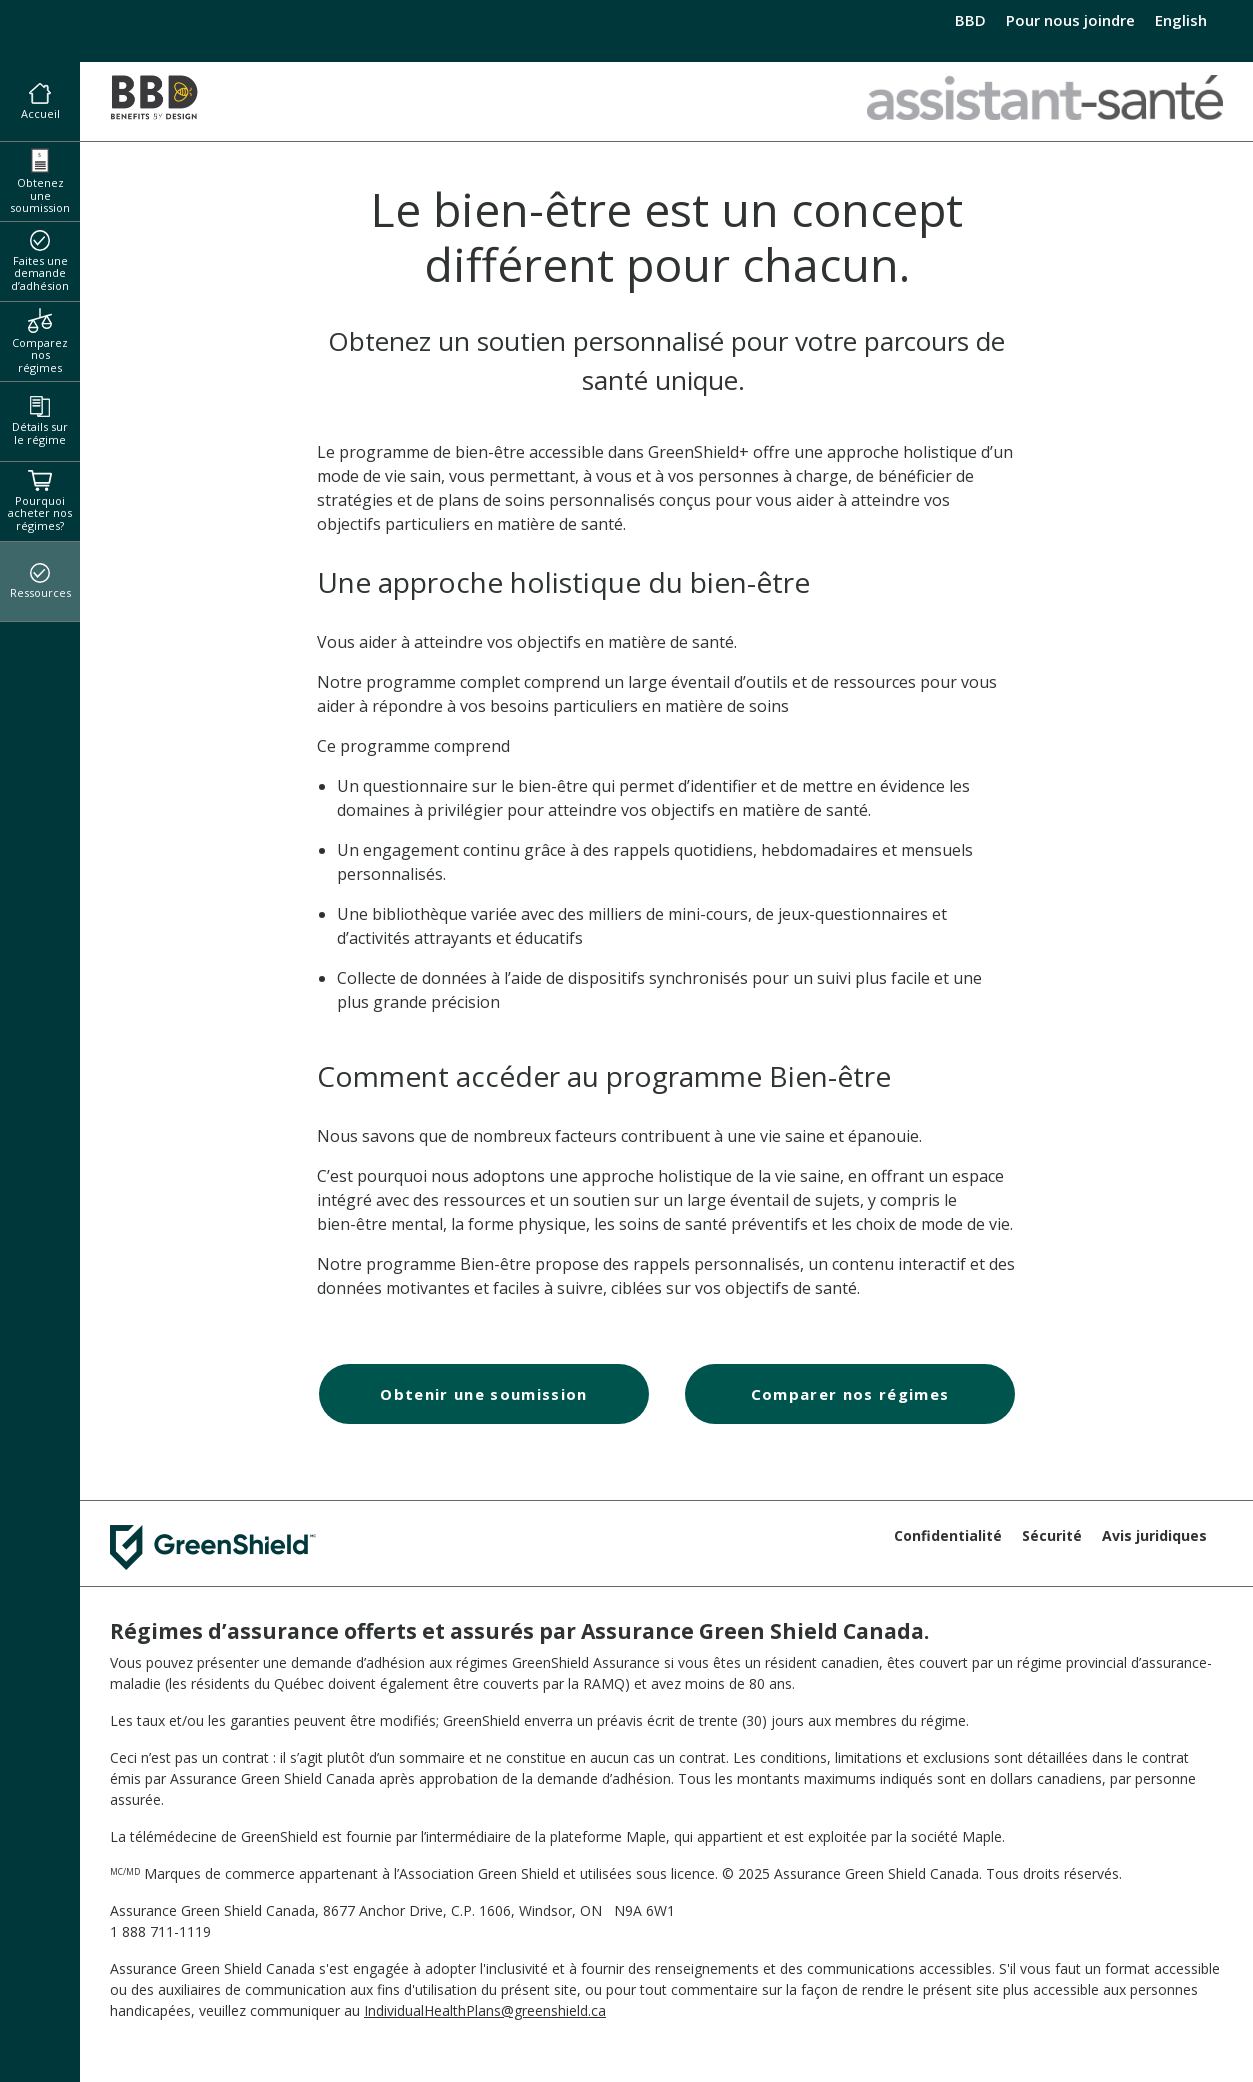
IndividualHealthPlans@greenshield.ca (485, 2010)
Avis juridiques (1154, 1535)
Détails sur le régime (40, 421)
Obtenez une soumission (40, 181)
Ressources (40, 582)
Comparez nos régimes (40, 341)
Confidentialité (948, 1535)
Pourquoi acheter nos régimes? (40, 501)
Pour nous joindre (1070, 20)
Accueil (40, 102)
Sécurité (1052, 1535)
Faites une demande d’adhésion (40, 261)
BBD (970, 20)
